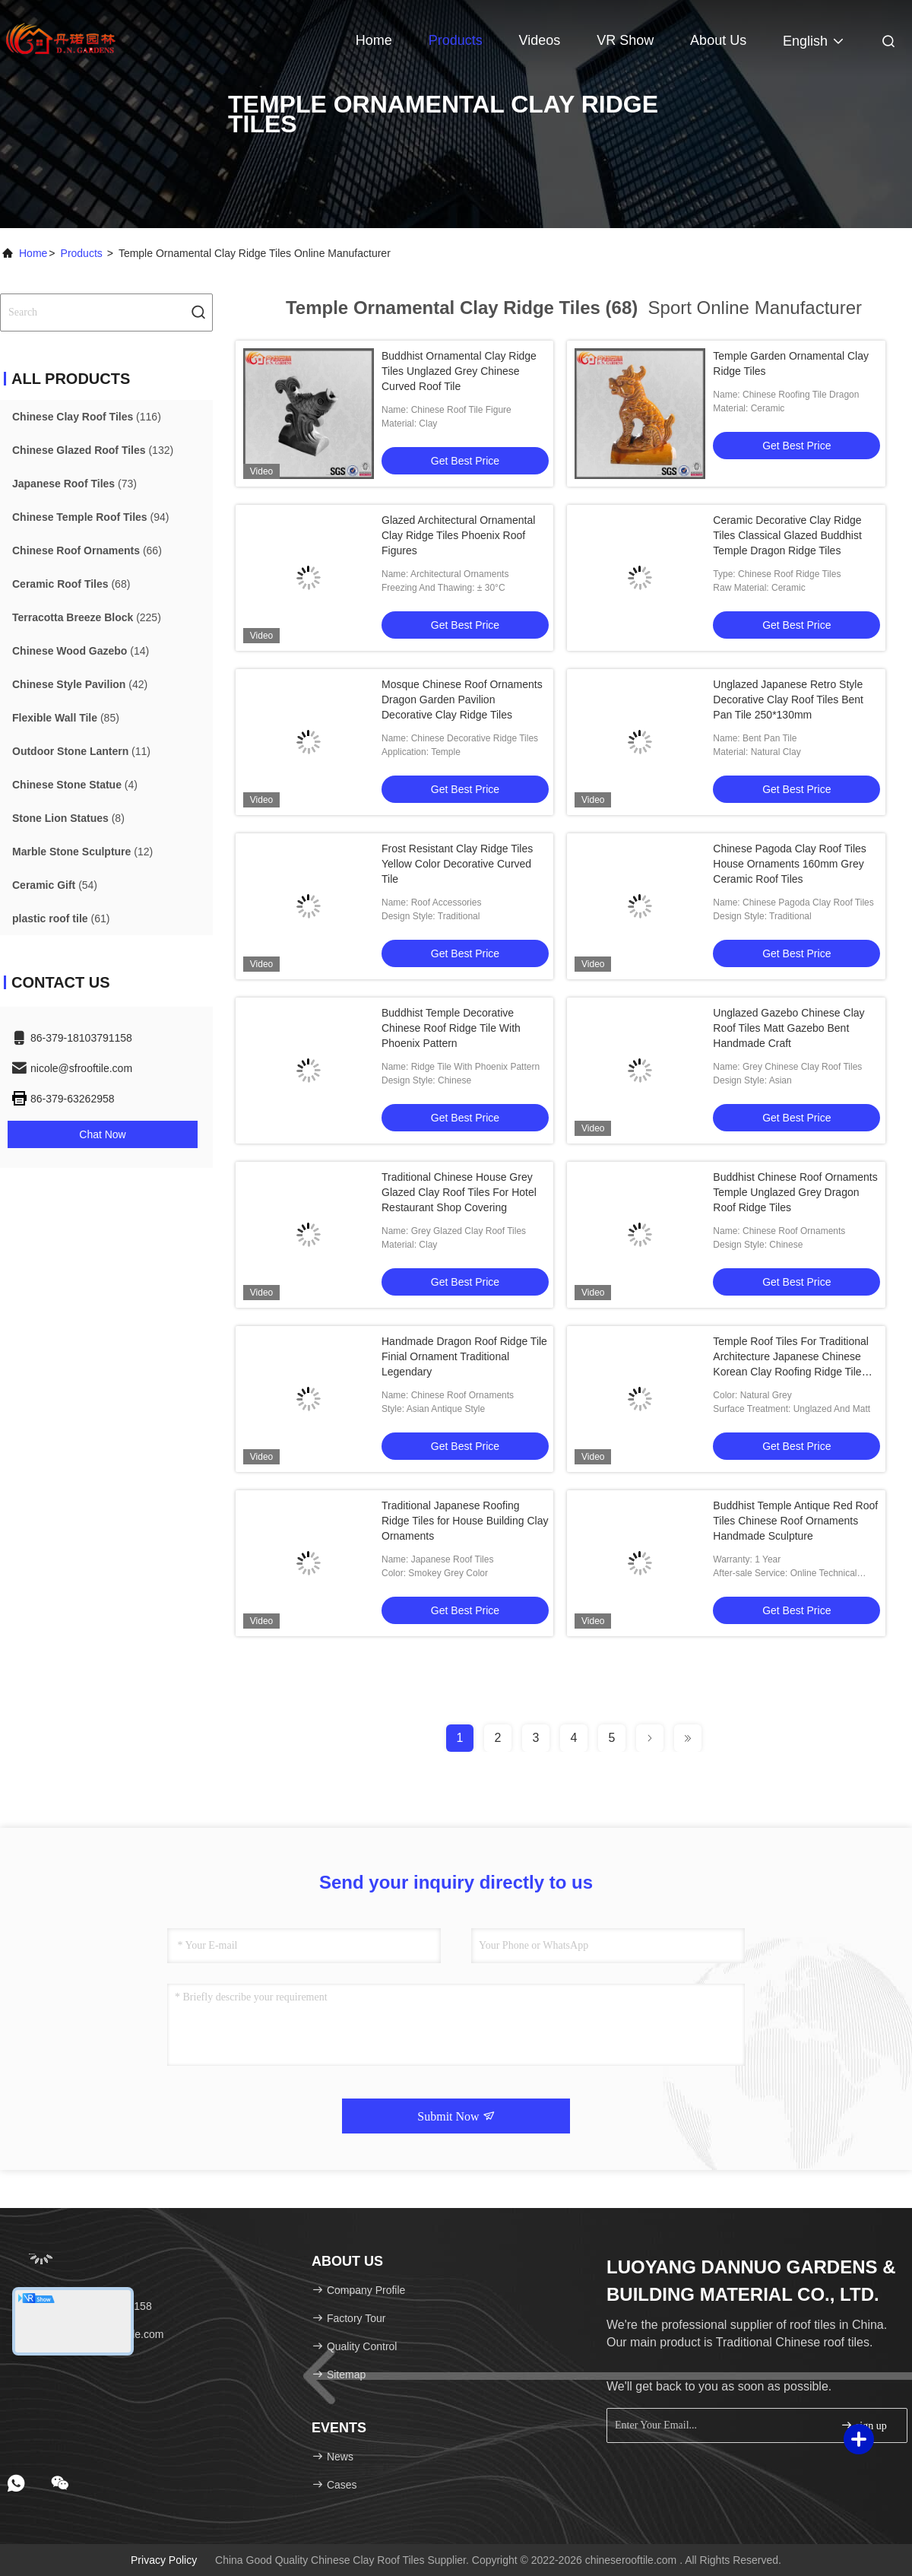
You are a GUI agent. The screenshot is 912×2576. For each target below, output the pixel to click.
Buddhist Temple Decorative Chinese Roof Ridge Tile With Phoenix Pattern (451, 1028)
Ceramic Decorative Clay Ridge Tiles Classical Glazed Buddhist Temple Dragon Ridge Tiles (787, 535)
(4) (75, 785)
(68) (71, 584)
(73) (74, 483)
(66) (87, 550)
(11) (81, 751)
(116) (86, 417)
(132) (92, 450)
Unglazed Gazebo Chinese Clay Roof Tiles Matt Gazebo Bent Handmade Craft (788, 1028)
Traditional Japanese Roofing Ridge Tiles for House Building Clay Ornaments (465, 1520)
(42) (79, 684)
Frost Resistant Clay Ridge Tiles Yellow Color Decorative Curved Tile (457, 863)
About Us (718, 40)
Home (374, 40)
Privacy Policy (164, 2560)
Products (456, 40)
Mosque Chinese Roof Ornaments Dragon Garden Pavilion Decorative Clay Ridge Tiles (462, 699)
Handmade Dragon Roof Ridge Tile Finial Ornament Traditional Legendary (464, 1356)
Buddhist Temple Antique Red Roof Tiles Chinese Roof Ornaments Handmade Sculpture (795, 1520)
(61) (60, 918)
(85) (65, 718)
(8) (68, 818)
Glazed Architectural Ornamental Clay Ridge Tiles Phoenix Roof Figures (458, 535)
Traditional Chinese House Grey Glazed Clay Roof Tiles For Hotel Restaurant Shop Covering (459, 1192)
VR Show (625, 40)
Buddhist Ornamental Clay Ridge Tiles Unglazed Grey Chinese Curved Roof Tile (459, 371)
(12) (82, 851)
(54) (54, 885)
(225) (86, 617)
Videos (540, 40)
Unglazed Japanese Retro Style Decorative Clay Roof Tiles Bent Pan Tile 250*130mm (788, 699)
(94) (90, 517)
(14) (80, 651)
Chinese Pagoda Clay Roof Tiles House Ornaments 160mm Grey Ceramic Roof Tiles (789, 863)
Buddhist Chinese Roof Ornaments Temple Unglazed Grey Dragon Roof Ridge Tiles (795, 1192)
